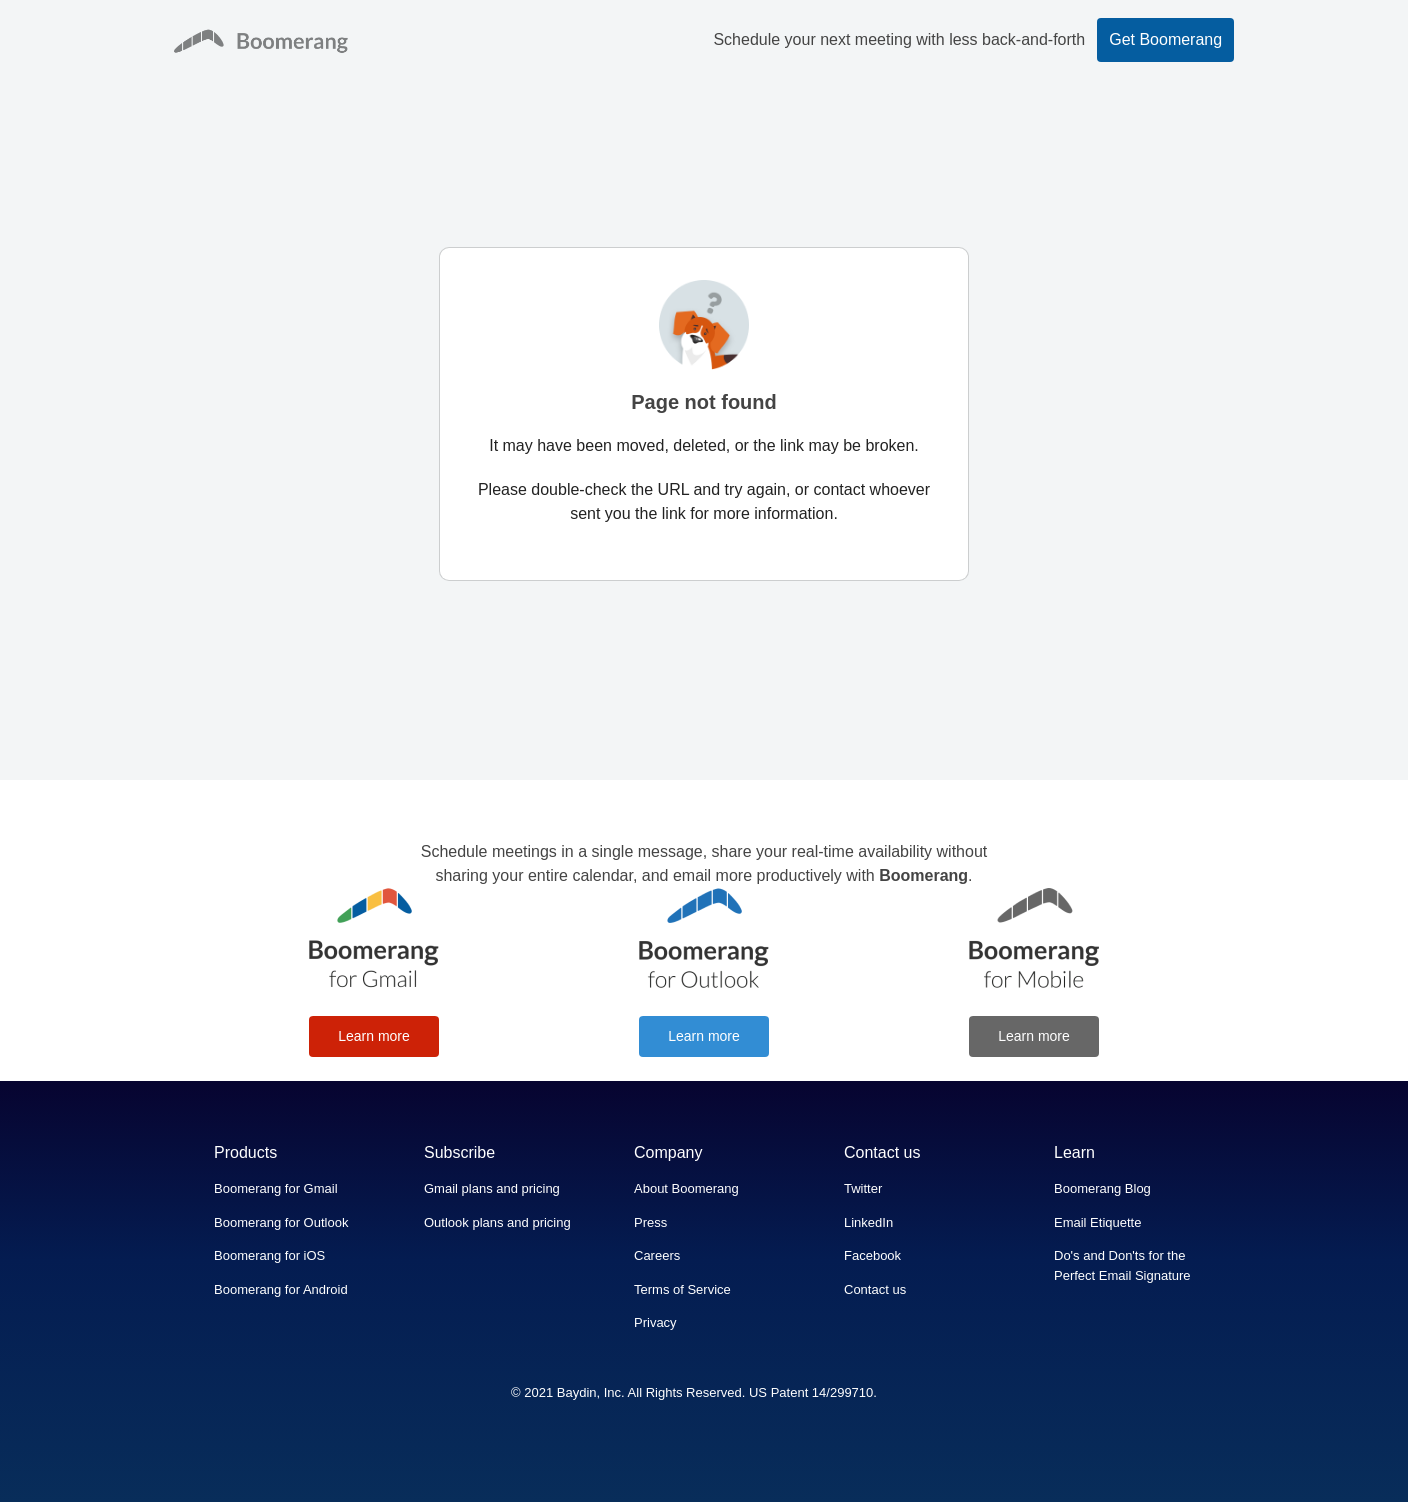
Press (650, 1222)
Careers (657, 1255)
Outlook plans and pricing (497, 1222)
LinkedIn (868, 1222)
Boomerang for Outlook (281, 1222)
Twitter (863, 1188)
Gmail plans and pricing (492, 1188)
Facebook (872, 1255)
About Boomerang (686, 1188)
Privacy (655, 1322)
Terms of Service (682, 1289)
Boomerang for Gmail (276, 1188)
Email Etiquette (1097, 1222)
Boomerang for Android (281, 1289)
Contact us (875, 1289)
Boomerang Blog (1102, 1188)
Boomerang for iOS (269, 1255)
